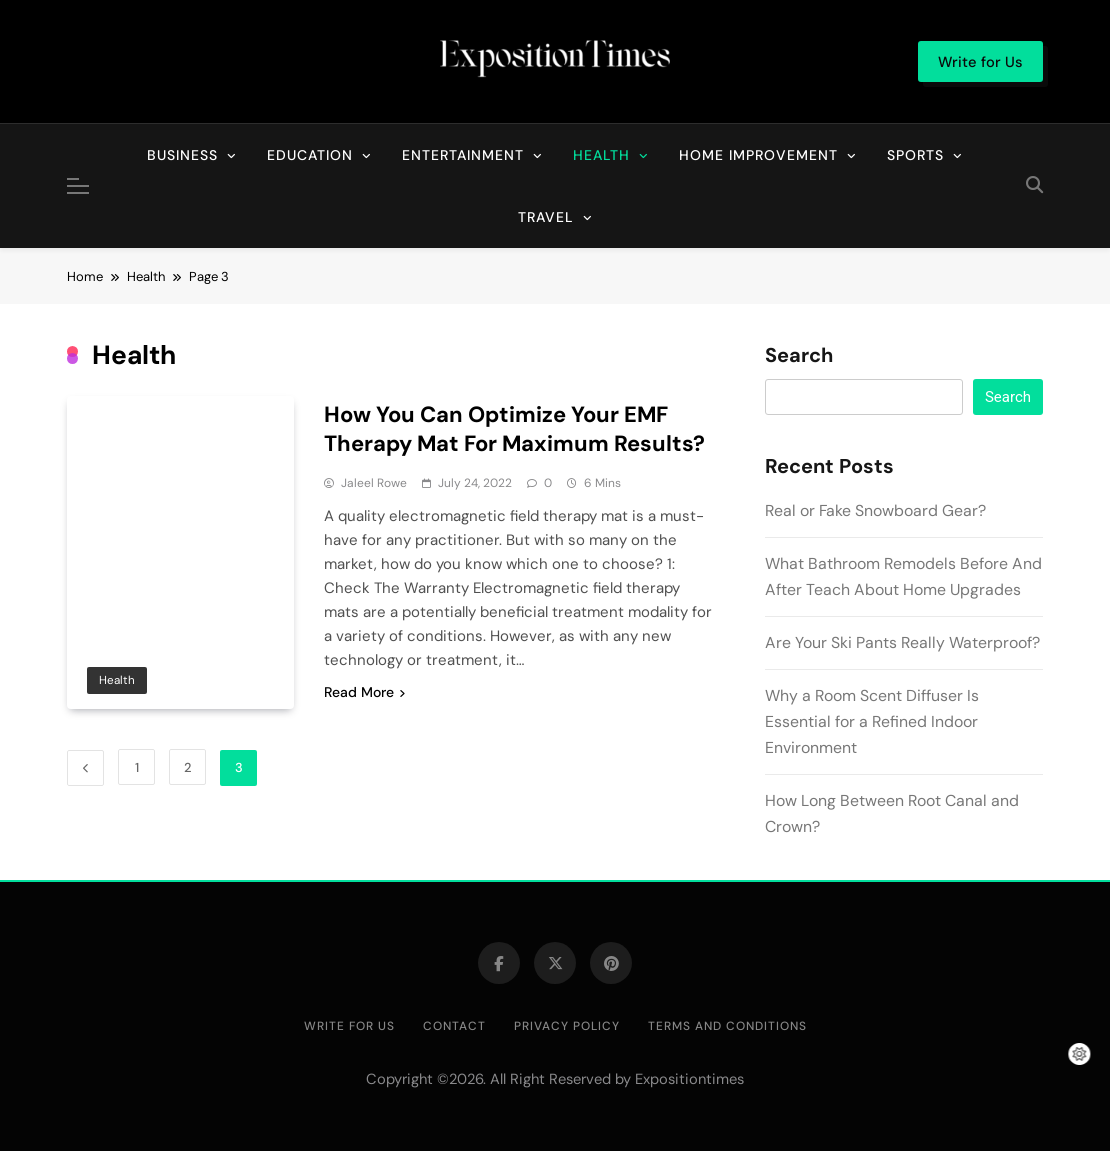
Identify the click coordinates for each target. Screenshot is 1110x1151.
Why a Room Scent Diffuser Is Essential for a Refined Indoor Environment (872, 721)
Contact (454, 1026)
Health (601, 155)
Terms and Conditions (727, 1026)
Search (799, 356)
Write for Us (349, 1026)
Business (182, 155)
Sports (915, 155)
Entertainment (463, 155)
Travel (546, 217)
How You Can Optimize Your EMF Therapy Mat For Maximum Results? (514, 429)
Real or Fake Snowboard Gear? (875, 510)
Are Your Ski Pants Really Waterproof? (902, 642)
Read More (364, 692)
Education (310, 155)
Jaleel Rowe (374, 483)
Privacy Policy (567, 1026)
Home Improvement (758, 155)
